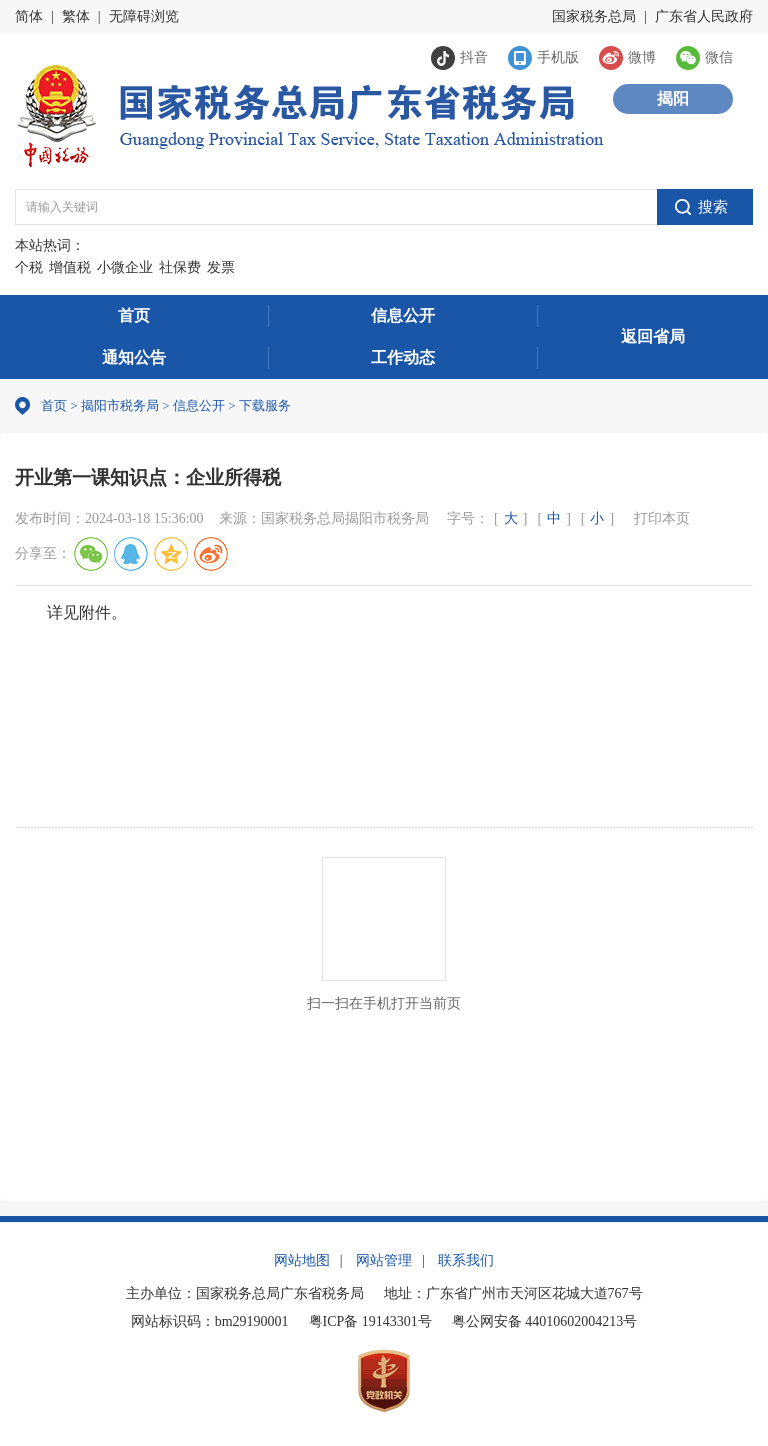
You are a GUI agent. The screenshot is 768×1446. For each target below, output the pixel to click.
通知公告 (134, 357)
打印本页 (662, 518)
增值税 (70, 267)
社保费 (180, 267)
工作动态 (403, 357)
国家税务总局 (594, 16)
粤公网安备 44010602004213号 (545, 1321)
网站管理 (384, 1260)
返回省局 (653, 336)
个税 (29, 267)
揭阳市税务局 (120, 405)
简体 (29, 16)
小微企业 (125, 267)
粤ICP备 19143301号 (370, 1321)
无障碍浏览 (144, 16)
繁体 (76, 16)
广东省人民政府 (704, 16)
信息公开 (403, 315)
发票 (221, 267)
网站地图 (302, 1260)
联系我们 (466, 1260)
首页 (134, 315)
